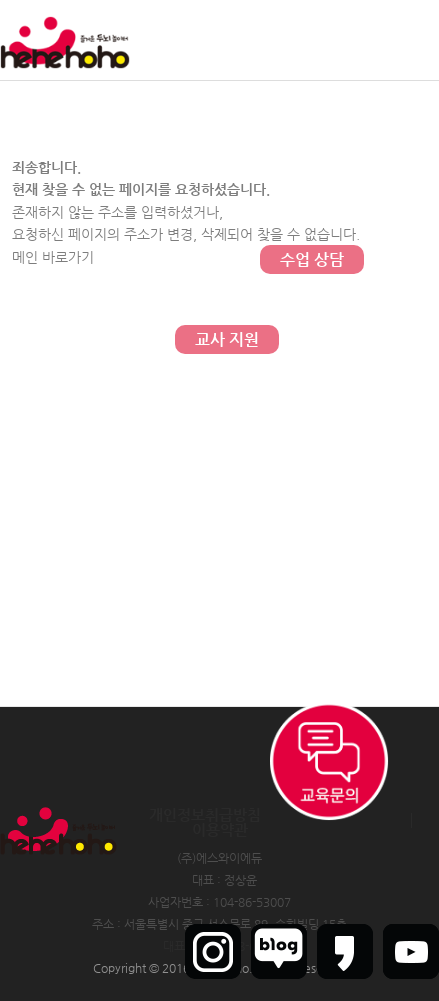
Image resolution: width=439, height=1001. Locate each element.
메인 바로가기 (53, 257)
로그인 (304, 40)
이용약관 (220, 829)
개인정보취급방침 (205, 814)
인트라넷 (417, 40)
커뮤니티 (312, 99)
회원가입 (358, 40)
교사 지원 (227, 339)
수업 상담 (312, 259)
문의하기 (312, 179)
